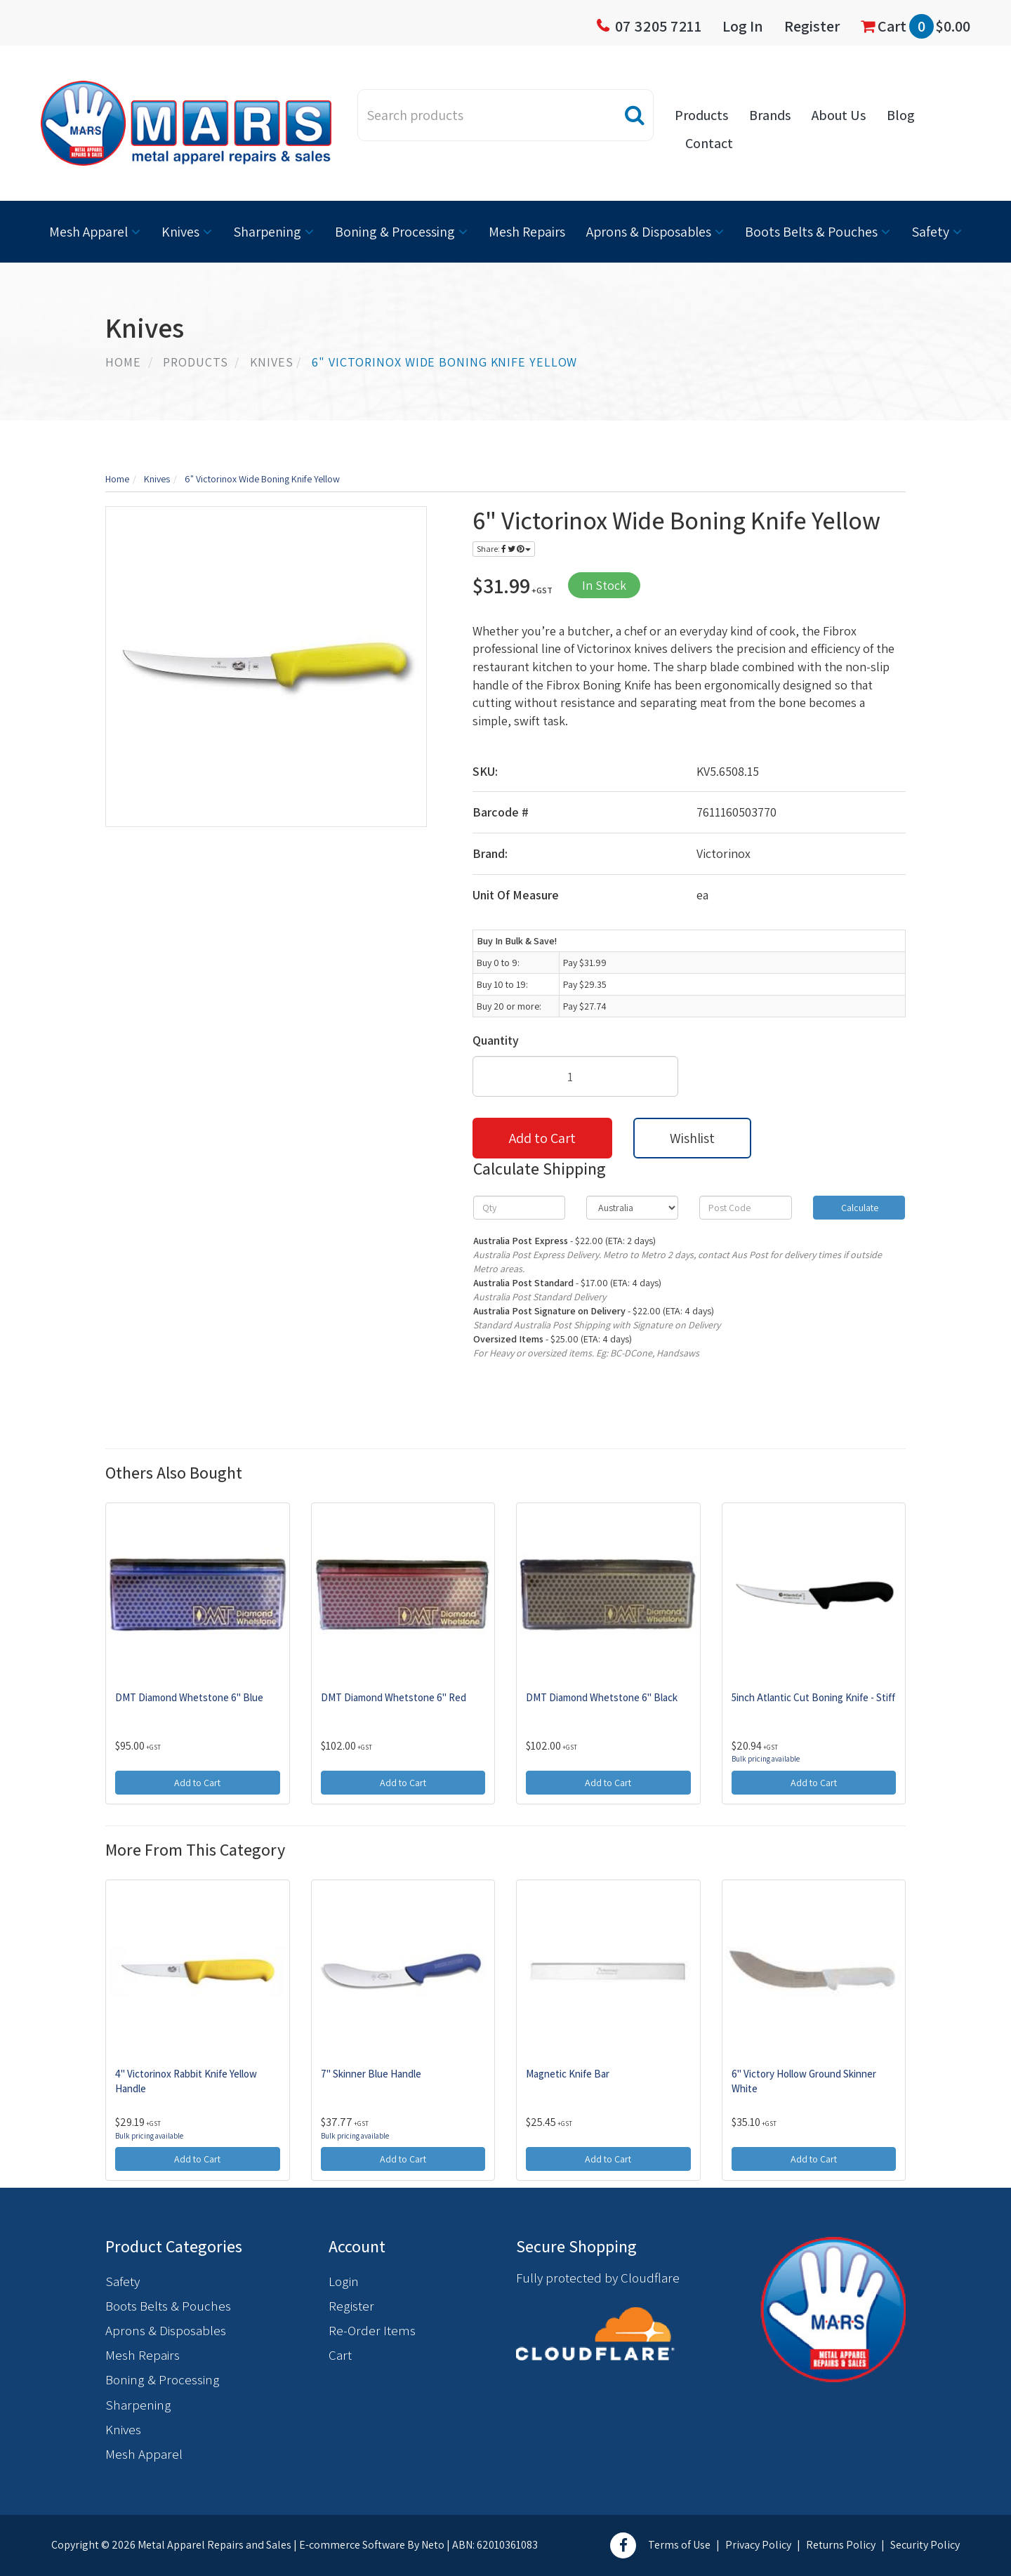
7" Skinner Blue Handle (371, 2073)
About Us (839, 115)
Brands (770, 115)
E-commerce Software (352, 2544)
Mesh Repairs (527, 232)
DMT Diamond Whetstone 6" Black (602, 1697)
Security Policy (925, 2544)
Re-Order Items (372, 2330)
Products (701, 115)
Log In (742, 26)
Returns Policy (840, 2544)
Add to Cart (542, 1138)
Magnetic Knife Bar (567, 2073)
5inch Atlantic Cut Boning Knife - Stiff (813, 1697)
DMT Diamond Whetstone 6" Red (393, 1697)
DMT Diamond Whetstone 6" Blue (189, 1697)
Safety (930, 232)
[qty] (519, 1208)
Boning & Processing (395, 232)
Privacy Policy (758, 2544)
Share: (504, 548)
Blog (901, 115)
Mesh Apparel (88, 232)
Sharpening (267, 232)
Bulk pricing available (766, 1759)
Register (812, 26)
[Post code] (745, 1208)
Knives (180, 232)
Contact (709, 143)
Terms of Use (679, 2544)
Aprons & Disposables (648, 232)
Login (344, 2281)
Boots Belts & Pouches (811, 232)
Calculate (858, 1207)
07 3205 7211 (658, 26)
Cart (915, 26)
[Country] (632, 1208)
